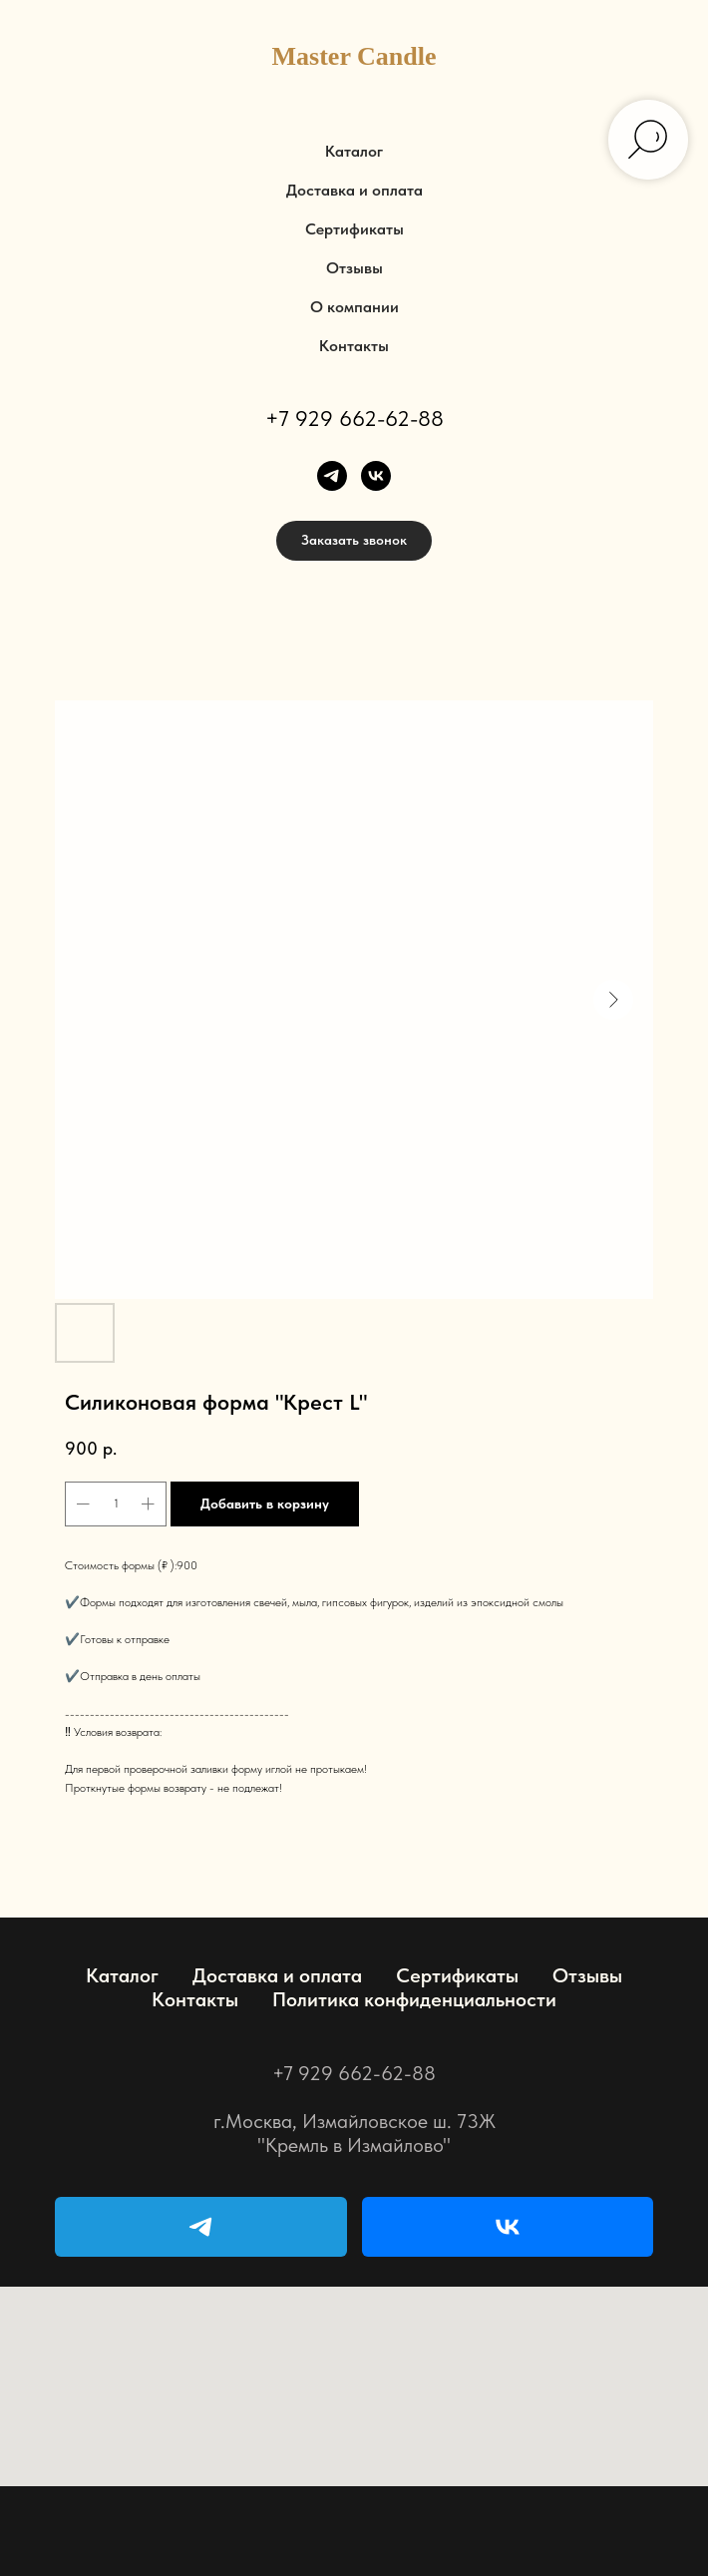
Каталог (354, 151)
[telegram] (332, 476)
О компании (354, 306)
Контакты (354, 345)
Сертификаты (354, 228)
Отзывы (354, 267)
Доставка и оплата (354, 190)
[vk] (376, 476)
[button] (354, 541)
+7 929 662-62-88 (354, 418)
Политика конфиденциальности (414, 1999)
